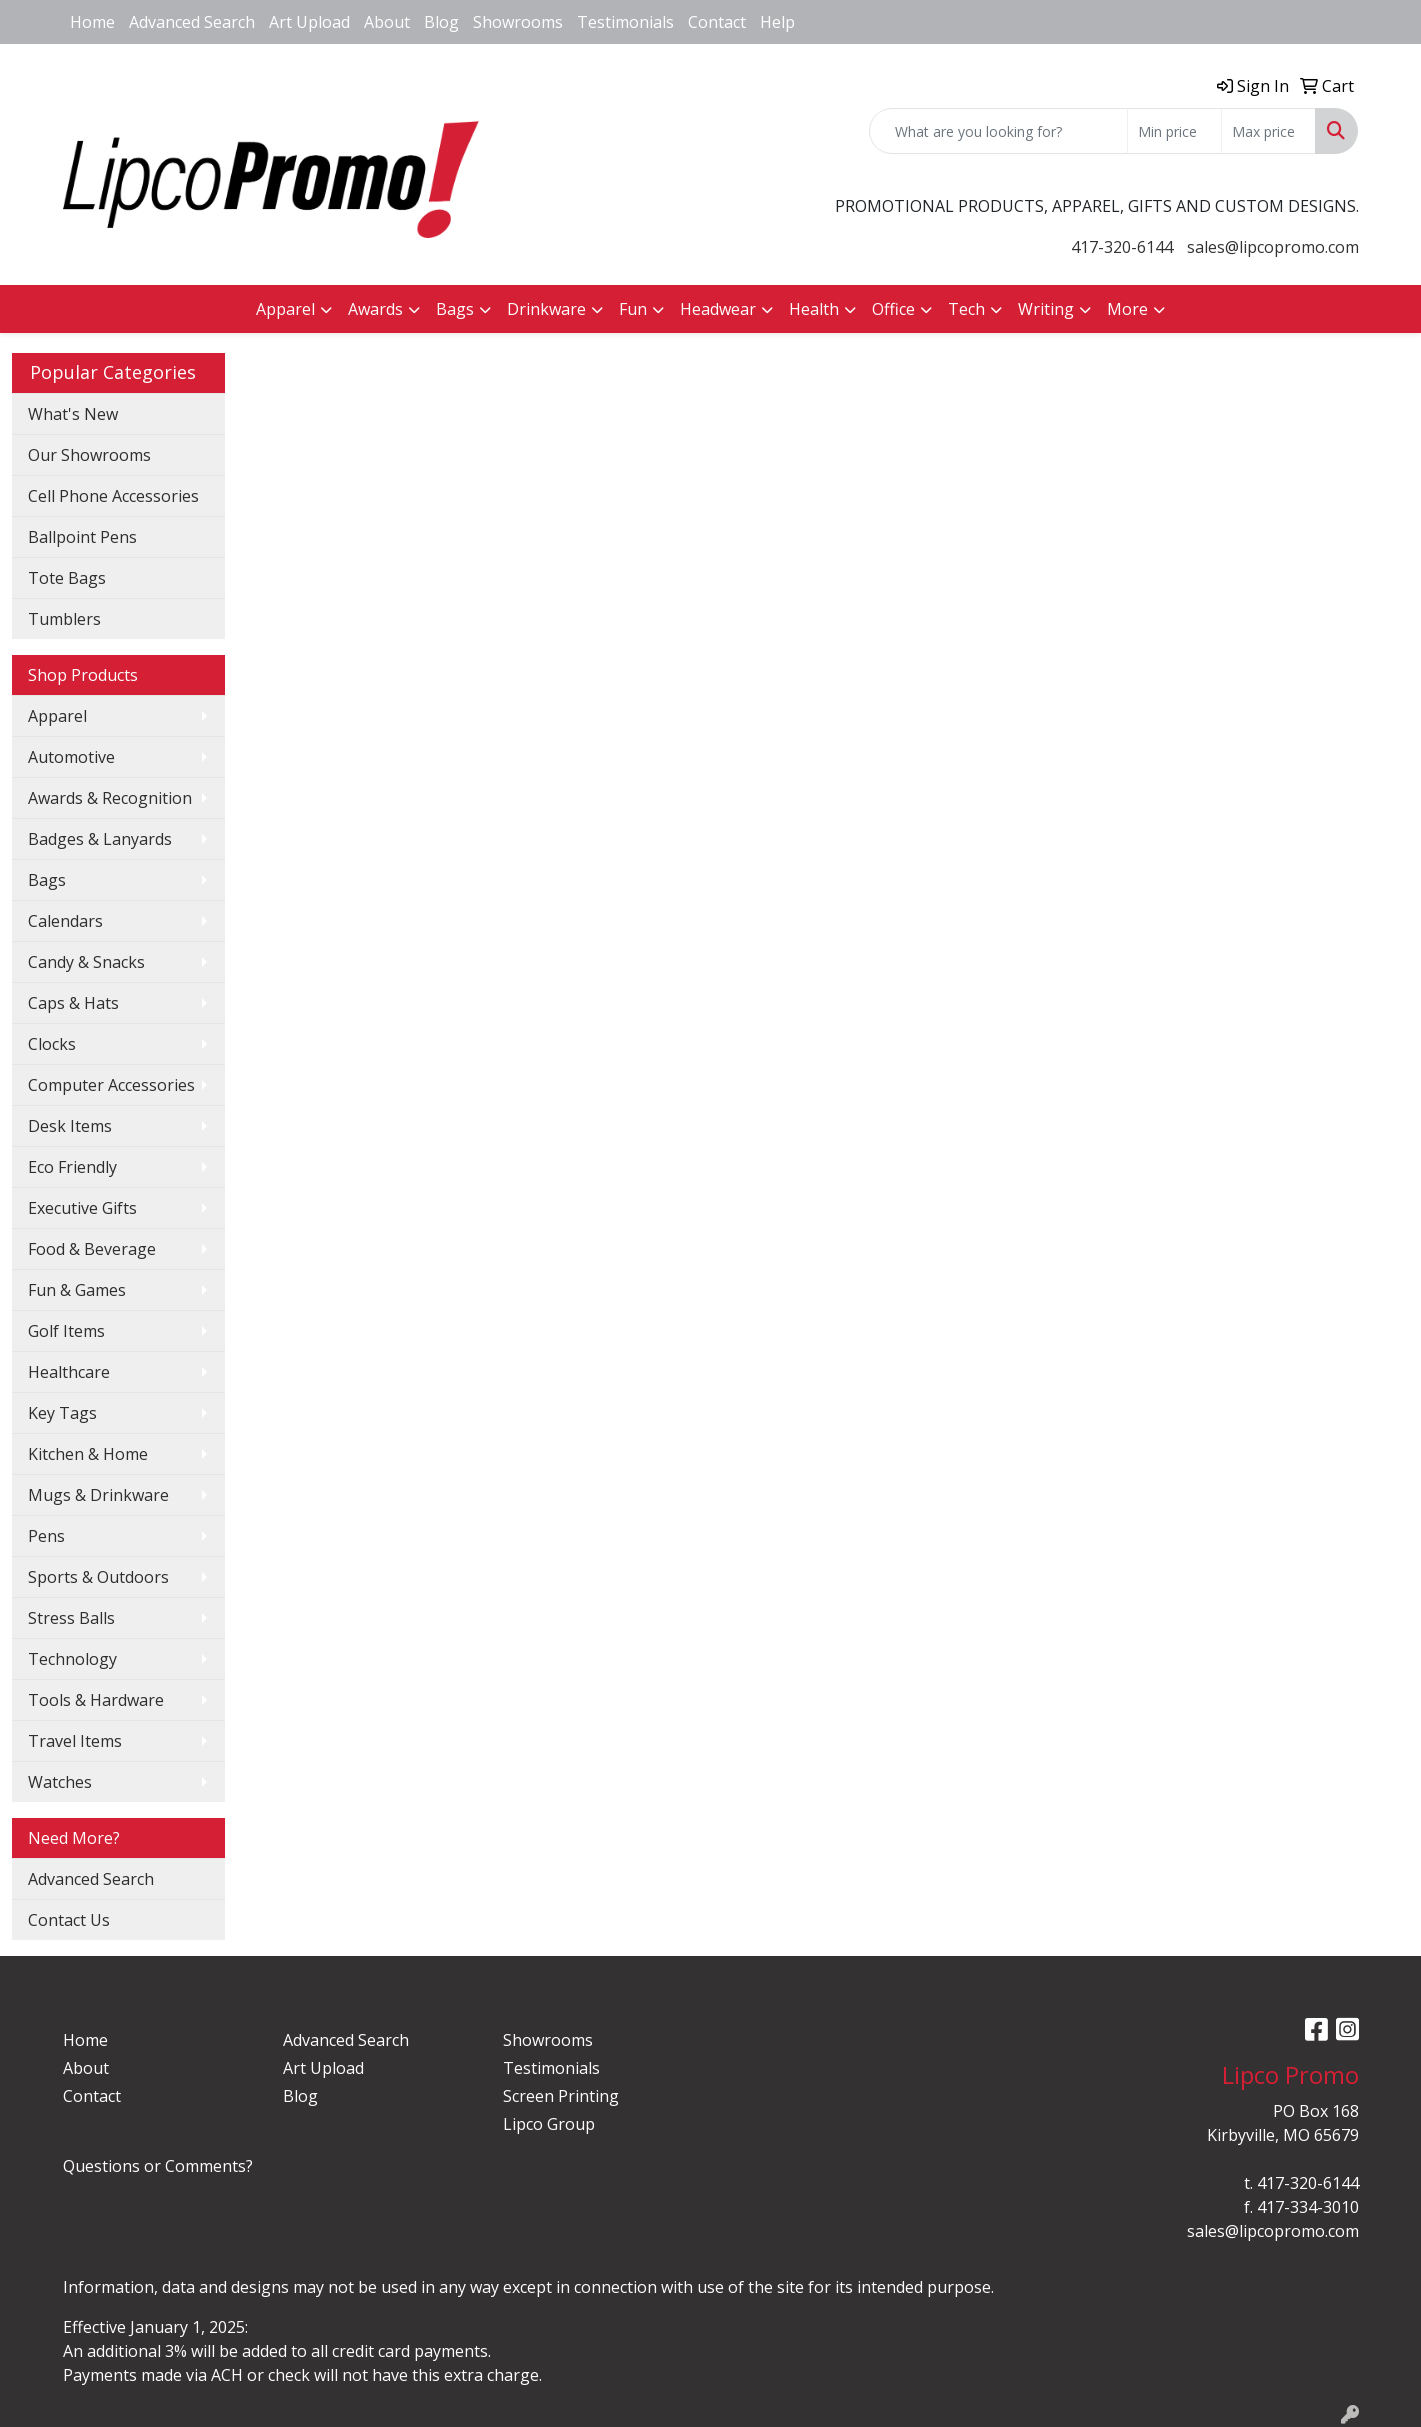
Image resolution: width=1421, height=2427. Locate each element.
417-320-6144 (1122, 247)
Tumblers (64, 619)
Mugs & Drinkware (98, 1495)
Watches (60, 1782)
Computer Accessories (111, 1085)
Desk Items (70, 1126)
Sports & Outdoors (98, 1577)
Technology (72, 1659)
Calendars (65, 921)
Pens (46, 1536)
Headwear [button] (718, 309)
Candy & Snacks (86, 962)
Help (777, 22)
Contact (717, 22)
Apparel (57, 716)
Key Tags (62, 1413)
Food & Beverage (92, 1249)
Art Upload (309, 22)
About (387, 22)
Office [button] (893, 309)
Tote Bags (67, 578)
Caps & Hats (73, 1003)
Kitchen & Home (88, 1454)
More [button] (1127, 309)
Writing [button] (1046, 309)
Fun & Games (77, 1290)
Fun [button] (633, 309)
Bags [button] (455, 309)
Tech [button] (966, 309)
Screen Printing (561, 2096)
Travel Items (75, 1741)
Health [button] (814, 309)
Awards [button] (375, 309)
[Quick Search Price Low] (1174, 131)
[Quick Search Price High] (1268, 131)
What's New (73, 414)
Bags (47, 880)
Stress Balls (71, 1618)
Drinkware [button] (546, 309)
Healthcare (69, 1372)
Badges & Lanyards (100, 839)
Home (92, 22)
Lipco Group (549, 2124)
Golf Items (66, 1331)
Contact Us (69, 1920)
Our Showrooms (89, 455)
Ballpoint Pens (82, 537)
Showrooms (518, 22)
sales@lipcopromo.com (1273, 247)
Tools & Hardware (96, 1700)
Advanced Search (192, 22)
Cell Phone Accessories (113, 496)
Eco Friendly (72, 1167)
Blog (441, 22)
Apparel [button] (285, 309)
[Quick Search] (998, 131)
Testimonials (625, 22)
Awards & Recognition (110, 798)
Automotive (71, 757)
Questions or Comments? (158, 2166)
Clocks (52, 1044)
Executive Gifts (82, 1208)
